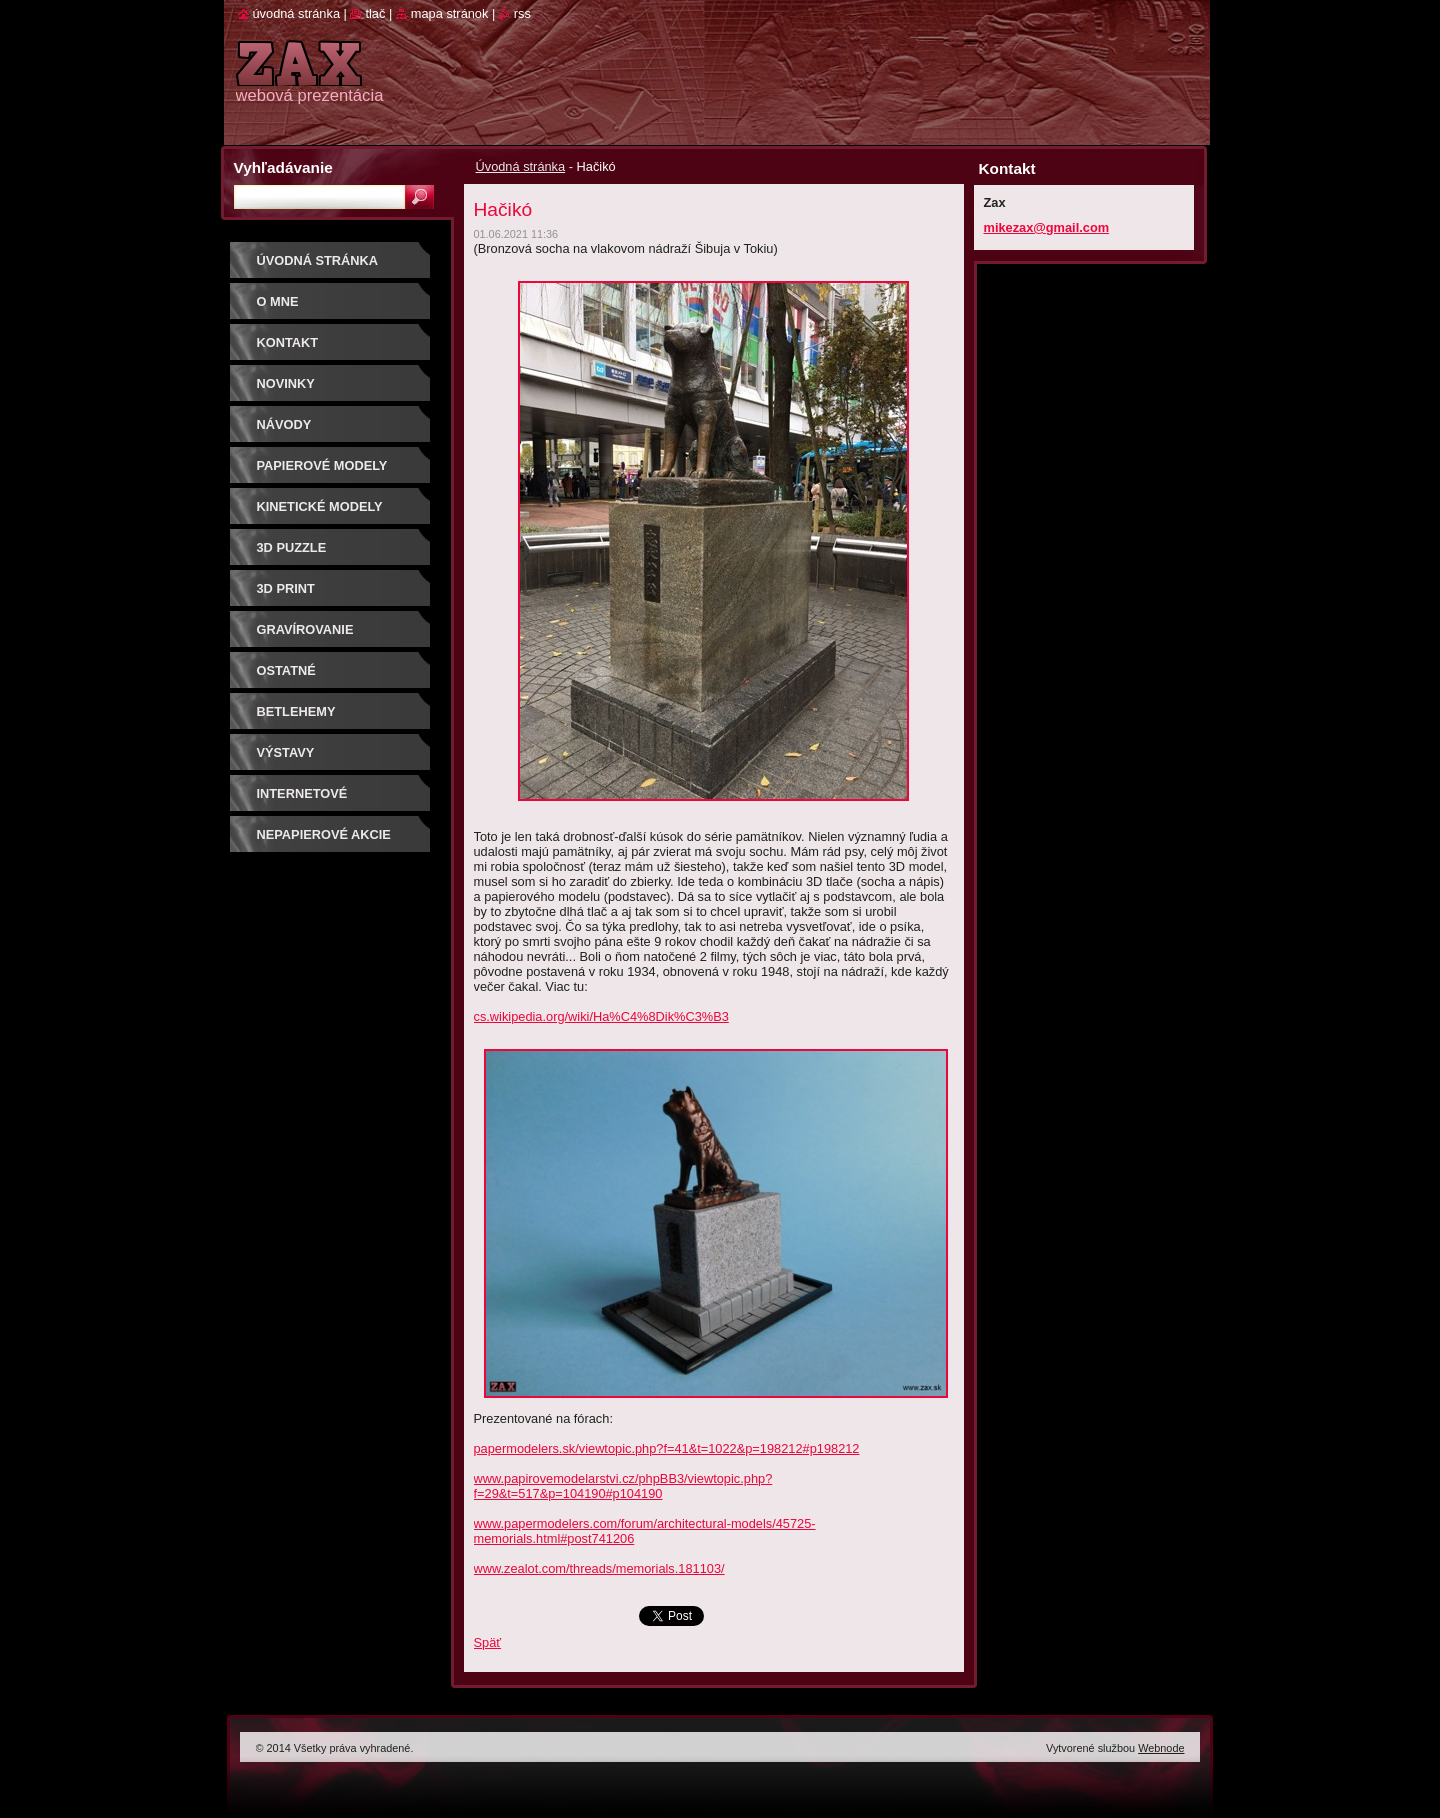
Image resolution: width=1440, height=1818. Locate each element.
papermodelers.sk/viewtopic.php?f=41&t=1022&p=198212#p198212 (667, 1448)
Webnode (1161, 1748)
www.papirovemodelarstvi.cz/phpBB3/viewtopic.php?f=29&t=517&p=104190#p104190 (623, 1486)
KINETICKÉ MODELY (320, 506)
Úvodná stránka (521, 166)
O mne (278, 301)
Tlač (375, 13)
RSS (522, 13)
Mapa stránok (450, 13)
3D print (286, 588)
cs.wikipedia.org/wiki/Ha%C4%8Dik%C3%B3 (601, 1016)
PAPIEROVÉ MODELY (322, 465)
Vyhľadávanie (283, 167)
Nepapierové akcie (324, 834)
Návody (284, 424)
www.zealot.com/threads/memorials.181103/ (599, 1568)
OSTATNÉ (286, 670)
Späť (488, 1642)
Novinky (286, 383)
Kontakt (288, 342)
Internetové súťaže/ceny (302, 800)
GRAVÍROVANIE (305, 629)
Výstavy (286, 752)
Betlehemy (296, 711)
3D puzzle (292, 547)
